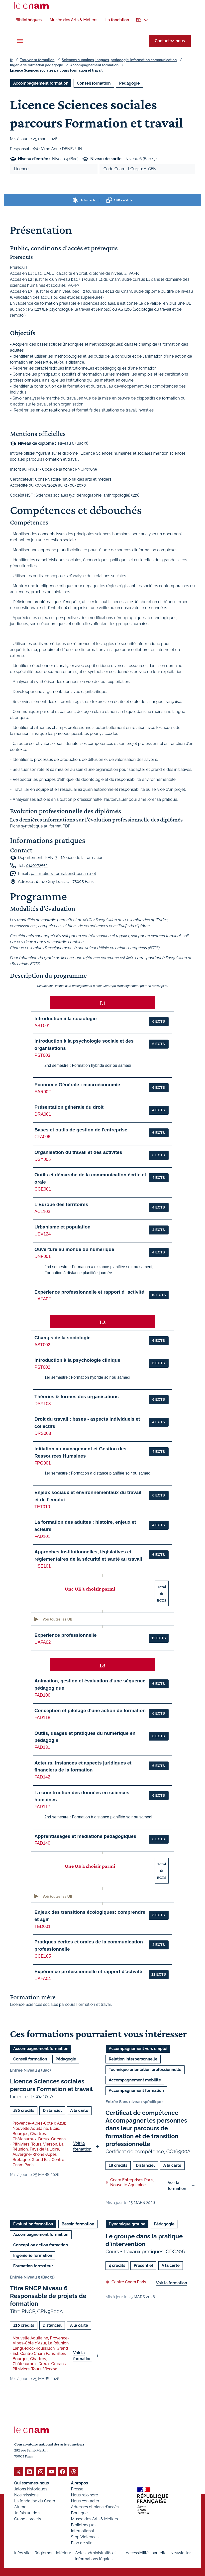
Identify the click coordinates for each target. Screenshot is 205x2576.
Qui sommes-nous (31, 2482)
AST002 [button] (42, 1344)
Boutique (79, 2512)
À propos (79, 2482)
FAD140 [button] (42, 1843)
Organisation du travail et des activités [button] (78, 1152)
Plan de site (82, 2542)
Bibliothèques (84, 2524)
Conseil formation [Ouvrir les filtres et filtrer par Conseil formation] (94, 83)
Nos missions (26, 2494)
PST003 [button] (42, 1055)
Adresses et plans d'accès (95, 2506)
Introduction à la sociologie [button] (65, 1018)
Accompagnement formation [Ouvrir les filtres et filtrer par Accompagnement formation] (40, 83)
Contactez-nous (170, 40)
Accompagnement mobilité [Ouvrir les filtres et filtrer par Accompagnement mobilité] (135, 2080)
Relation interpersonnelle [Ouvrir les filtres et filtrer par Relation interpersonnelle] (133, 2059)
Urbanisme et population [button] (62, 1226)
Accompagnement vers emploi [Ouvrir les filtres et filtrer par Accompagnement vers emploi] (138, 2048)
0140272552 (36, 865)
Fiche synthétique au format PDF (40, 825)
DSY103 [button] (42, 1403)
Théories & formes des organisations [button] (76, 1396)
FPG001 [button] (42, 1463)
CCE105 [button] (42, 1956)
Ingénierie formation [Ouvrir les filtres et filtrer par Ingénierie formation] (32, 2255)
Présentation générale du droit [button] (68, 1107)
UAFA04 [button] (42, 1978)
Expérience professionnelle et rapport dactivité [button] (89, 1291)
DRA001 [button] (42, 1114)
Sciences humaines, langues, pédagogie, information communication (119, 60)
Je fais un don (27, 2512)
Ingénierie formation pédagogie (36, 65)
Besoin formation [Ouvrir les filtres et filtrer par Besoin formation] (78, 2224)
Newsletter (181, 2552)
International (82, 2530)
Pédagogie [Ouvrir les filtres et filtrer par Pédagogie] (129, 83)
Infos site (22, 2552)
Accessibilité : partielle (146, 2552)
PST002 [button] (42, 1366)
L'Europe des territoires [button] (61, 1204)
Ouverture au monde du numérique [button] (74, 1249)
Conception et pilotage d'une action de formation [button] (90, 1710)
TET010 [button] (42, 1506)
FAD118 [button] (42, 1717)
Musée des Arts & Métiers (94, 2518)
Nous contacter (85, 2500)
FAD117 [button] (42, 1806)
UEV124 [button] (42, 1233)
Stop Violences (85, 2536)
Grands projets (27, 2518)
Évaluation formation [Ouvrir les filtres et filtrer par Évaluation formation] (33, 2224)
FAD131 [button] (42, 1747)
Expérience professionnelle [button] (65, 1635)
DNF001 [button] (42, 1256)
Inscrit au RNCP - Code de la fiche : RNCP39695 (53, 469)
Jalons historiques (30, 2488)
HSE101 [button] (42, 1565)
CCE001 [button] (42, 1188)
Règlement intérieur (52, 2552)
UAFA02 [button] (42, 1641)
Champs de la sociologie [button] (62, 1337)
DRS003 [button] (42, 1433)
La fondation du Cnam (34, 2500)
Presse (77, 2488)
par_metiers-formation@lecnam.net (63, 873)
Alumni (20, 2506)
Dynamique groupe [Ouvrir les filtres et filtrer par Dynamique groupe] (127, 2224)
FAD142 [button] (42, 1776)
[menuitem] (28, 20)
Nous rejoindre (84, 2494)
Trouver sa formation (37, 60)
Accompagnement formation (94, 65)
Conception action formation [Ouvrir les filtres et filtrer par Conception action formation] (40, 2245)
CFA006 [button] (42, 1136)
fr (11, 60)
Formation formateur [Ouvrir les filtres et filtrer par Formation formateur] (33, 2266)
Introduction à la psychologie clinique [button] (77, 1360)
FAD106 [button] (42, 1695)
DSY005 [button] (42, 1159)
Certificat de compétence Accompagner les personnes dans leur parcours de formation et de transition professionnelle (146, 2128)
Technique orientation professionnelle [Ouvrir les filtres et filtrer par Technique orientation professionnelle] (145, 2069)
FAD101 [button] (42, 1536)
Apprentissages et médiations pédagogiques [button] (85, 1836)
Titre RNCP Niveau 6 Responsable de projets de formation (48, 2296)
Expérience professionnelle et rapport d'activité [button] (88, 1971)
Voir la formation (82, 2146)
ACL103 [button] (42, 1211)
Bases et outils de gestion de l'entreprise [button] (80, 1129)
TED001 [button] (42, 1926)
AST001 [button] (42, 1025)
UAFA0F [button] (42, 1298)
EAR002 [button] (42, 1091)
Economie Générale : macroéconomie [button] (77, 1084)
